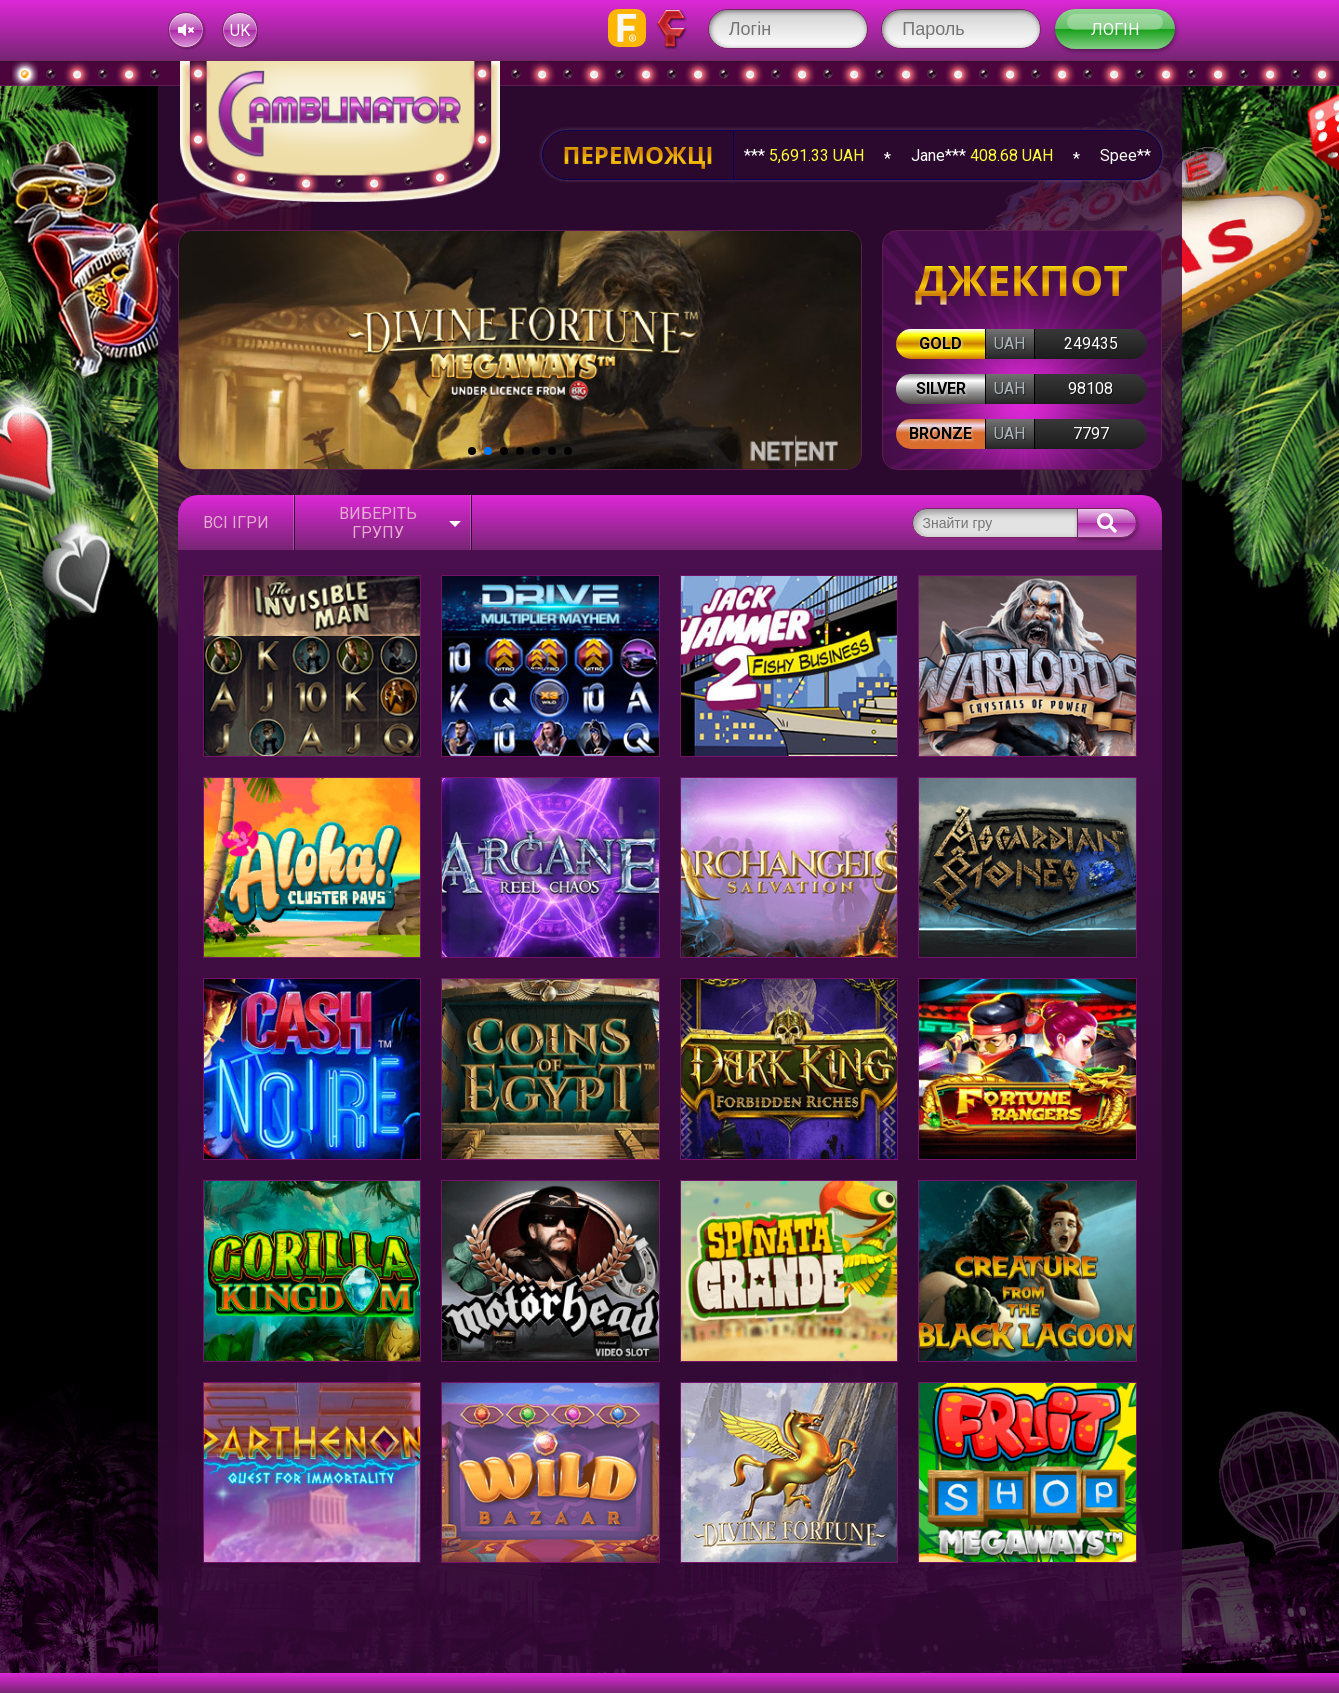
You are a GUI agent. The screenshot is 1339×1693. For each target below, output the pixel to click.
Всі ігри (236, 522)
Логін (1115, 29)
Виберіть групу (378, 523)
